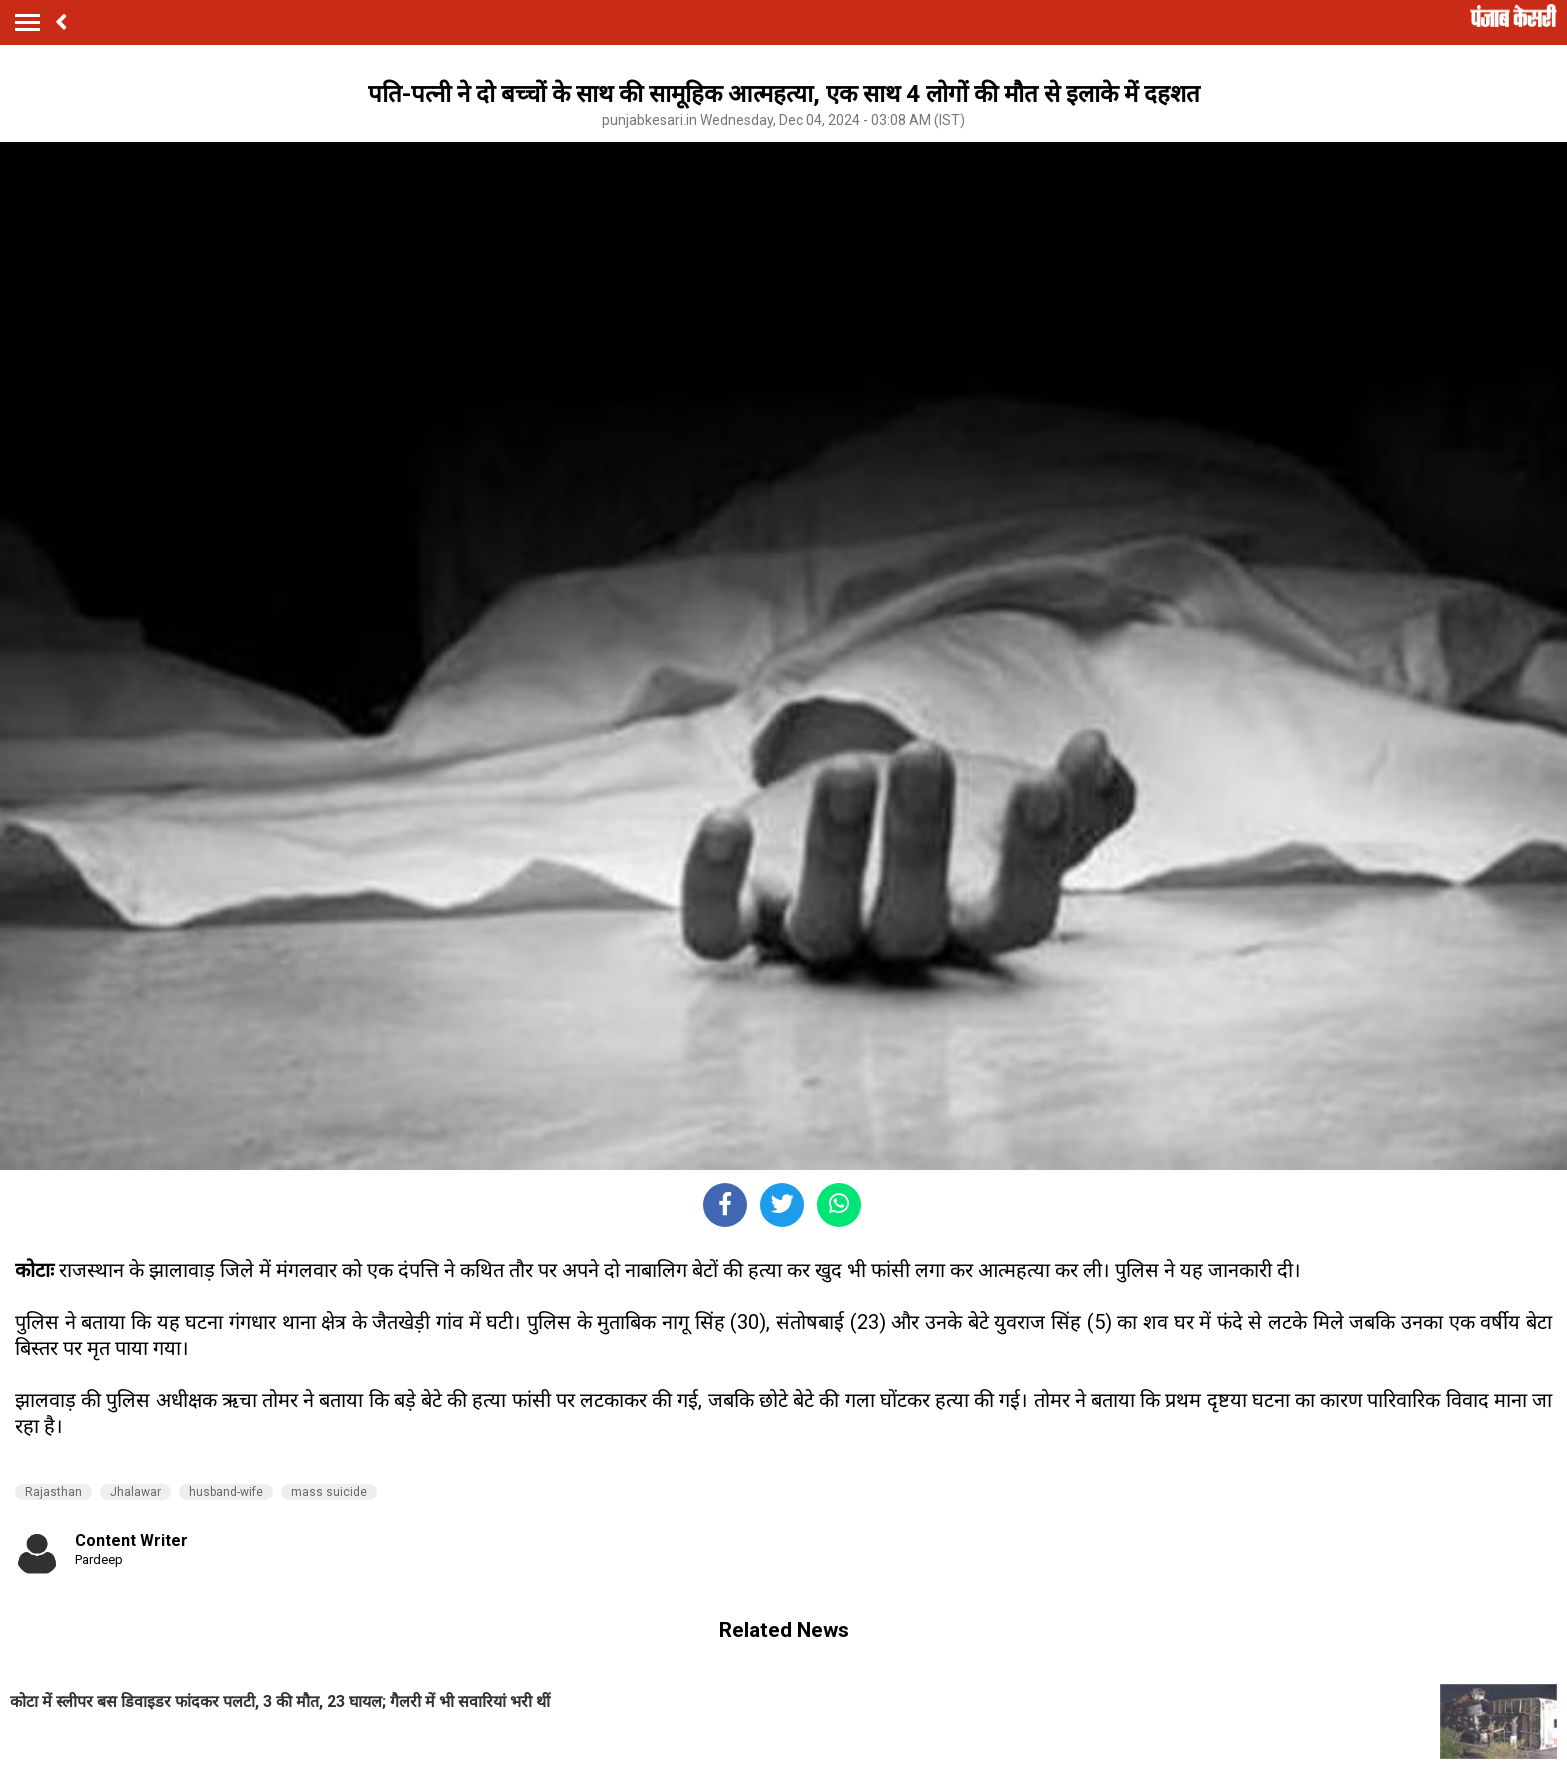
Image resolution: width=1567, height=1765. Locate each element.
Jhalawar (135, 1492)
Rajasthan (53, 1492)
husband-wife (226, 1492)
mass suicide (329, 1492)
